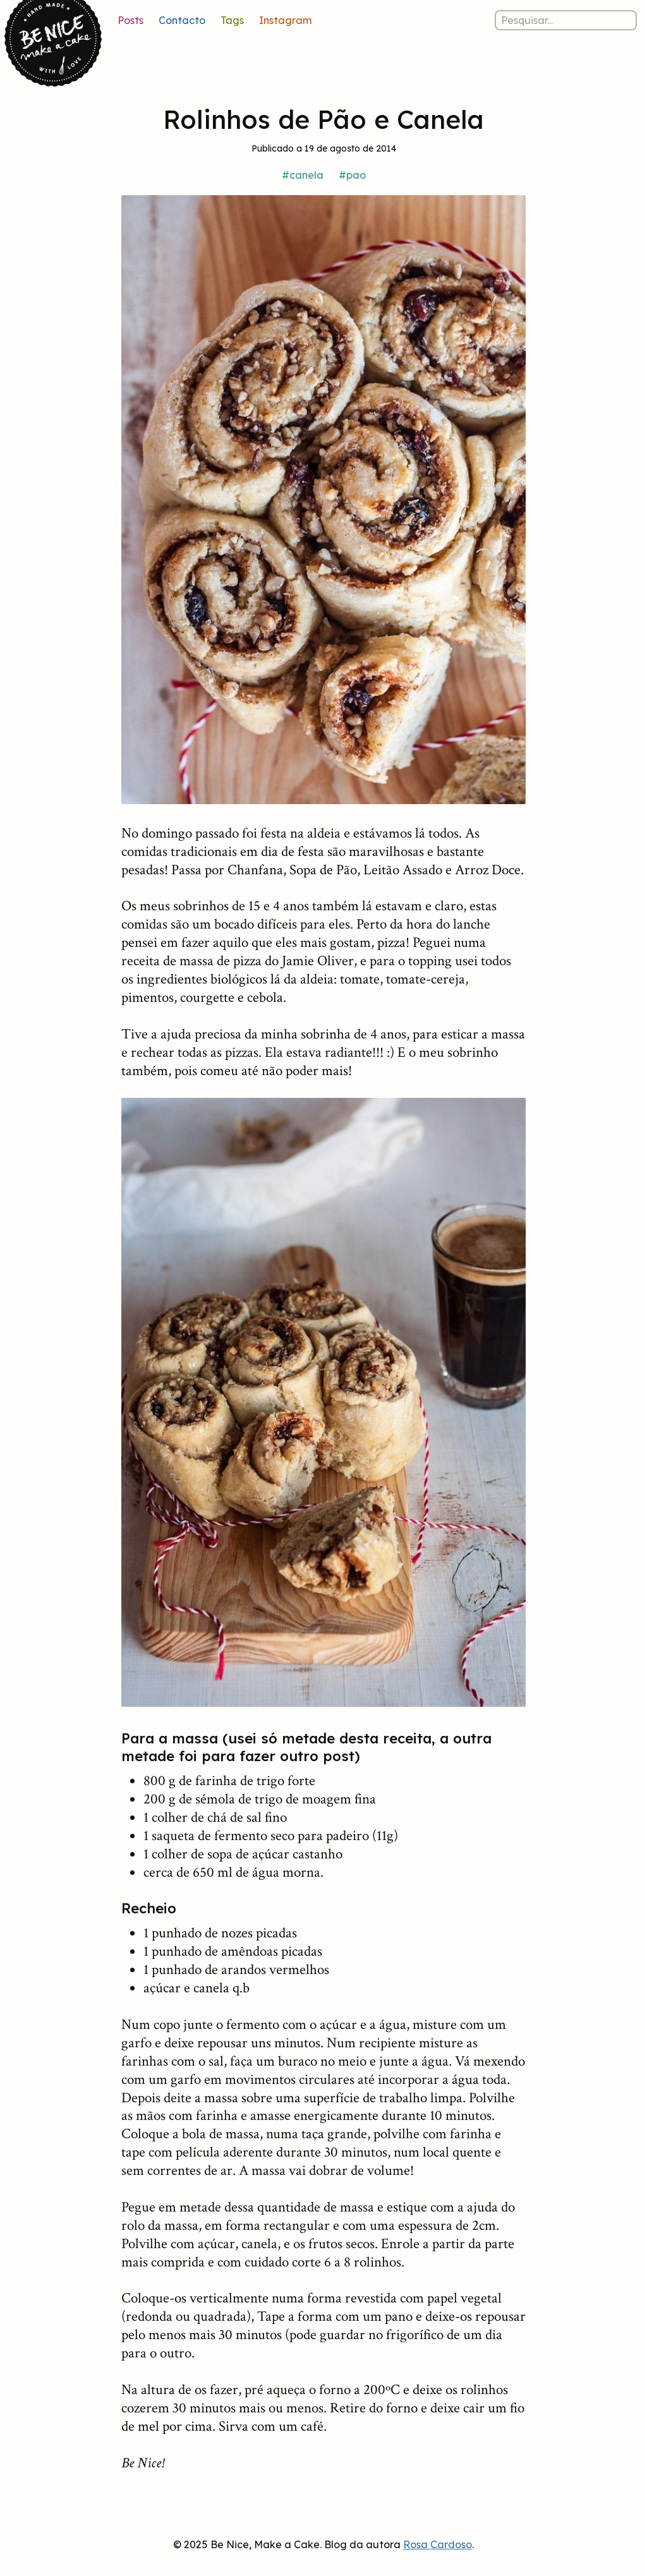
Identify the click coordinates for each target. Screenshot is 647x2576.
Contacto (182, 20)
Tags (232, 20)
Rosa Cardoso (437, 2544)
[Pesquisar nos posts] (566, 20)
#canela (303, 175)
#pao (352, 175)
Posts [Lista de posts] (130, 20)
